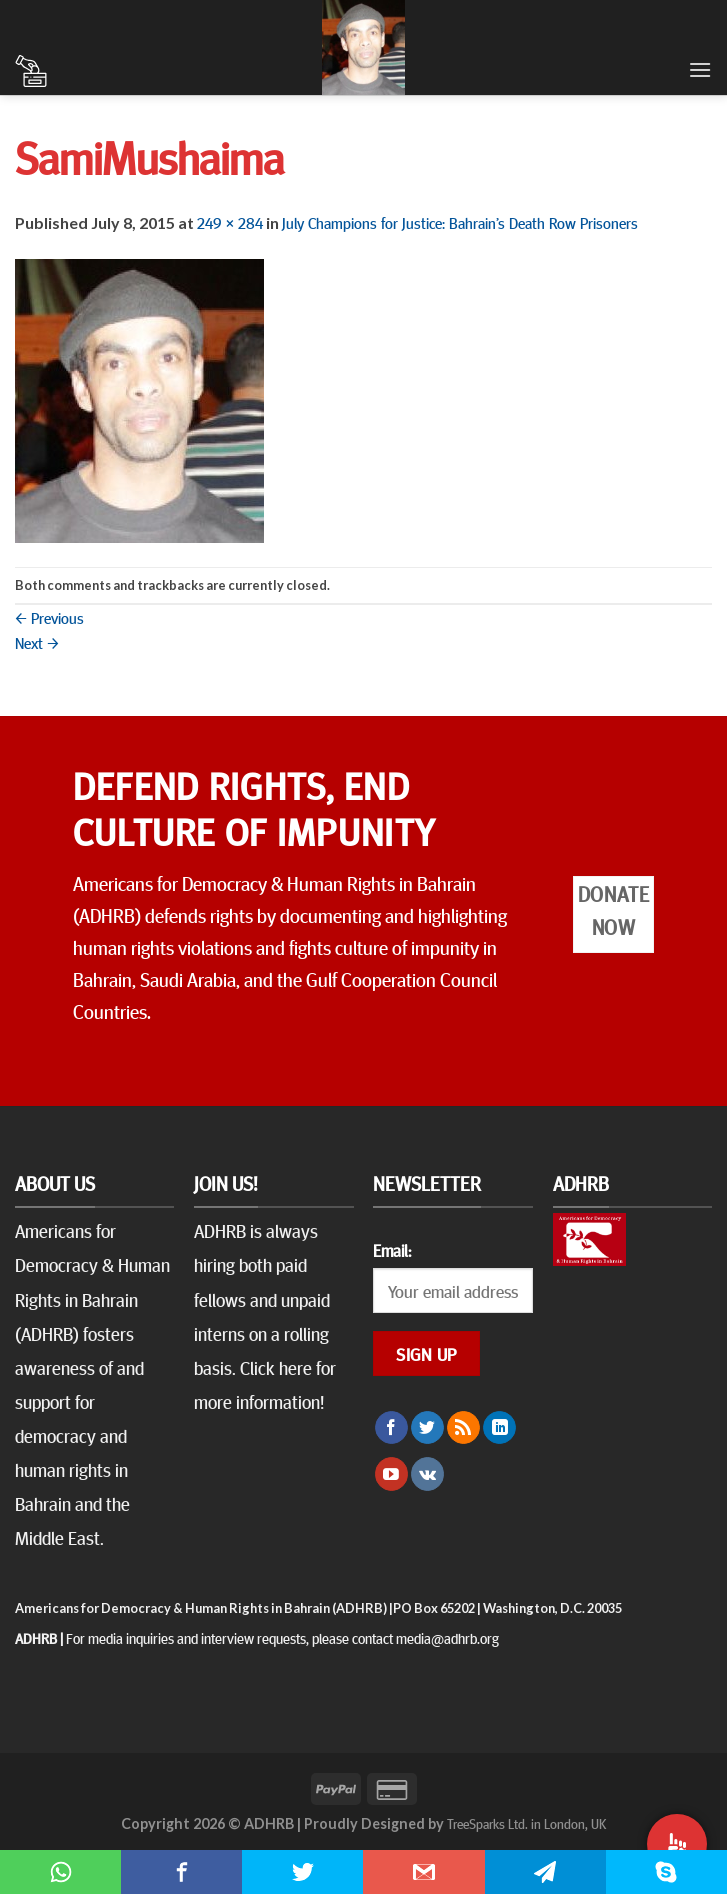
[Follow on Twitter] (427, 1428)
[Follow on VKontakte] (427, 1474)
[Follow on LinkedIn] (499, 1428)
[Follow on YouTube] (391, 1474)
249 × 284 (230, 222)
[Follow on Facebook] (391, 1428)
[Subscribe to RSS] (463, 1428)
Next (37, 642)
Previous (49, 617)
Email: (392, 1250)
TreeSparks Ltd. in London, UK (526, 1823)
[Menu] (700, 69)
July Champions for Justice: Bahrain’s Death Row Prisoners (460, 222)
